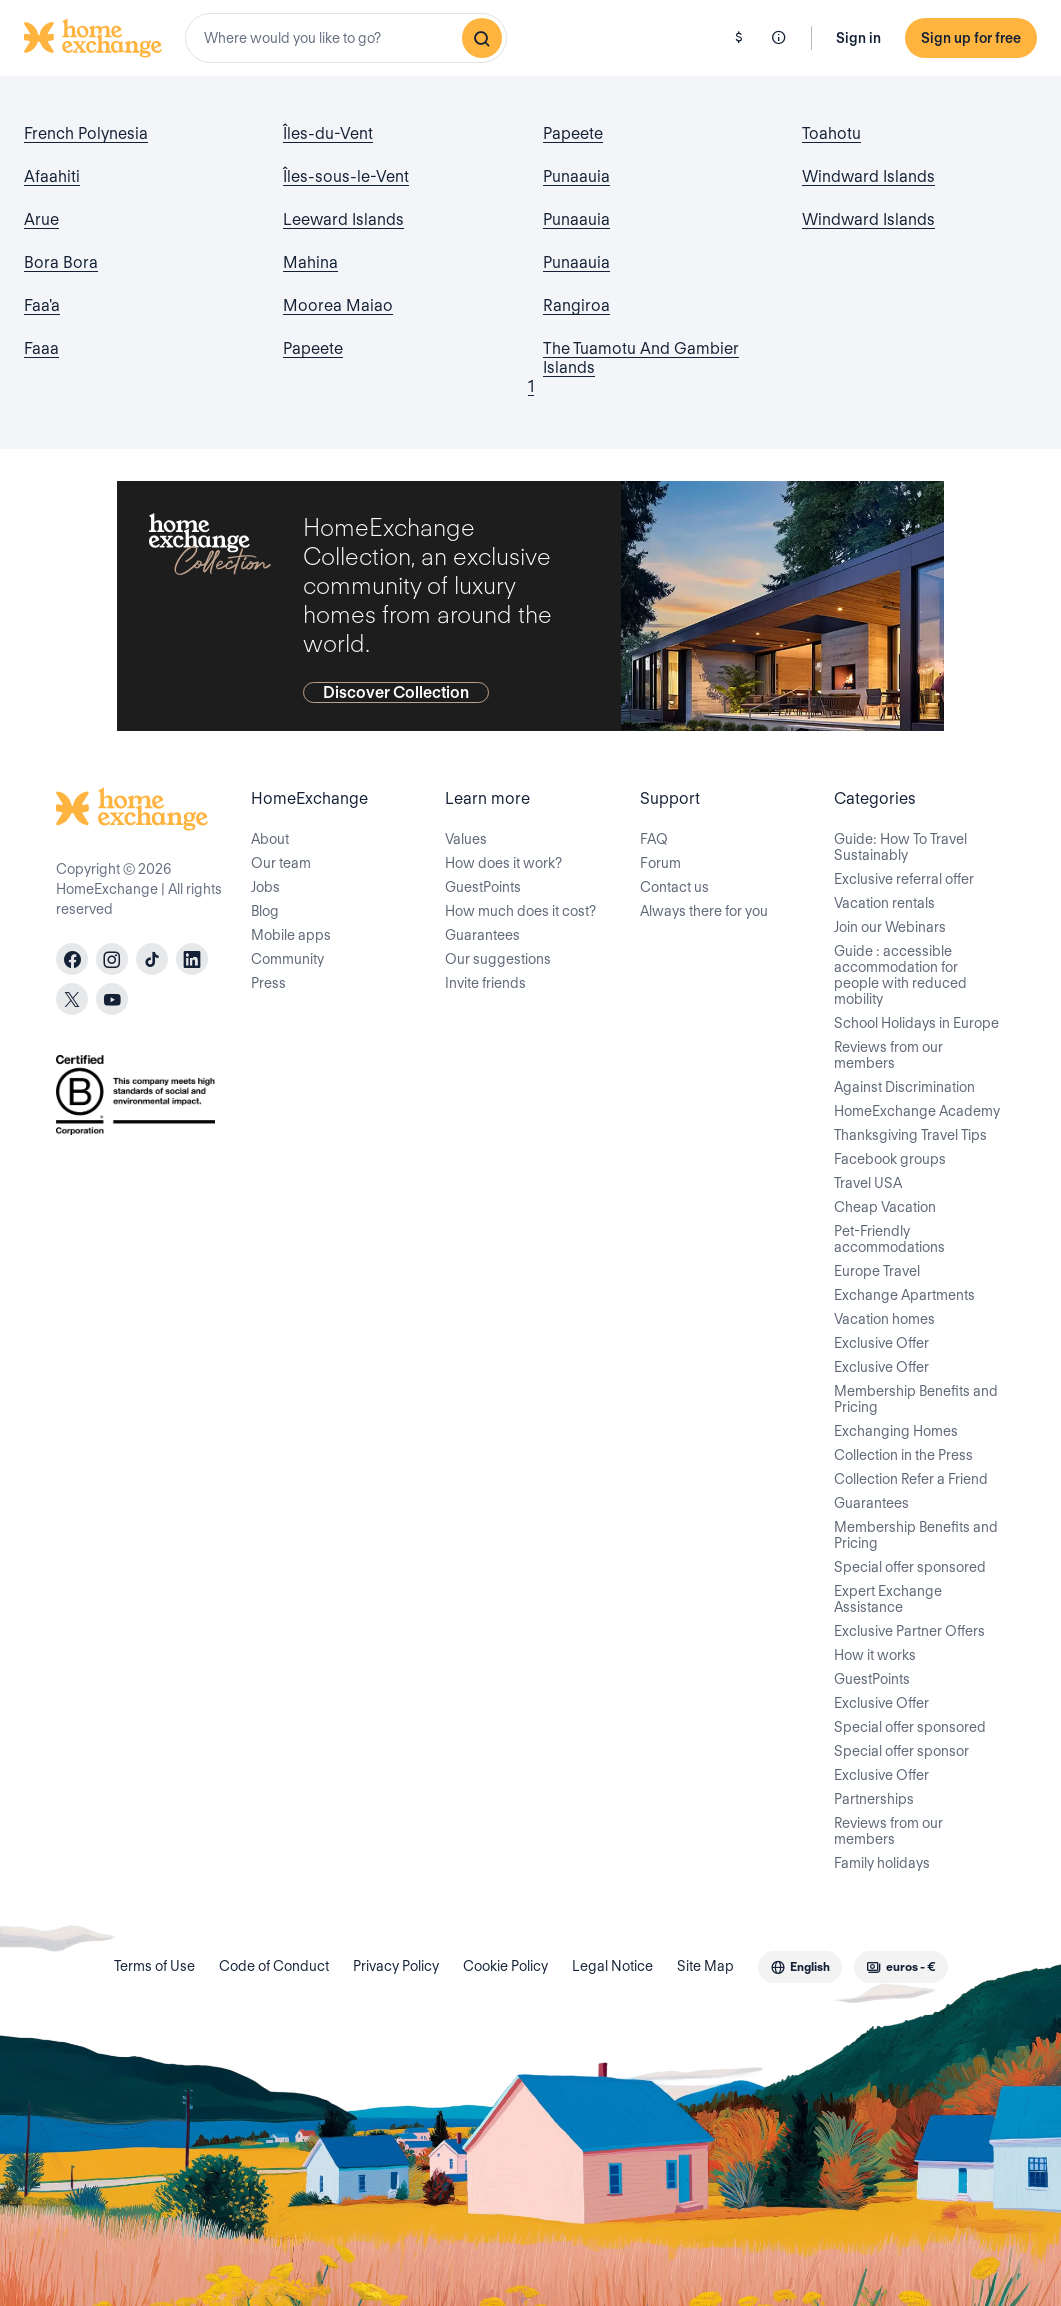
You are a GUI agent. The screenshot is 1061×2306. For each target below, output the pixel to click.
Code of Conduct (274, 1966)
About (270, 839)
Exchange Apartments (904, 1295)
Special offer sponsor (901, 1751)
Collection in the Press (903, 1455)
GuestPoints (483, 887)
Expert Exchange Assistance (888, 1599)
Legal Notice (612, 1966)
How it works (875, 1655)
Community (287, 959)
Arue (41, 219)
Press (268, 983)
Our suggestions (498, 959)
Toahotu (831, 133)
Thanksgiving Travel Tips (910, 1135)
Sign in (858, 38)
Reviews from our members (888, 1055)
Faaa (41, 348)
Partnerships (874, 1799)
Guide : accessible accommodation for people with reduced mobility (900, 975)
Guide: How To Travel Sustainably (900, 847)
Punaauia (576, 176)
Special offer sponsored (910, 1567)
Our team (281, 863)
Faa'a (42, 305)
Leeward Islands (343, 219)
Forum (660, 863)
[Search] (482, 38)
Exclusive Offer (881, 1343)
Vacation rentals (884, 903)
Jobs (265, 887)
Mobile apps (291, 935)
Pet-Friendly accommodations (889, 1239)
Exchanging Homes (896, 1431)
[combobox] (346, 38)
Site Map (705, 1966)
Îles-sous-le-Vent (346, 176)
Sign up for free (971, 38)
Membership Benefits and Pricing (916, 1399)
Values (466, 839)
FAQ (654, 839)
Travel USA (868, 1183)
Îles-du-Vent (328, 133)
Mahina (310, 262)
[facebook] (72, 959)
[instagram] (112, 959)
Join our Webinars (890, 927)
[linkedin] (192, 959)
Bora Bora (61, 262)
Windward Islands (868, 176)
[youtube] (112, 999)
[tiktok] (152, 959)
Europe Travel (877, 1271)
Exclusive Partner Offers (909, 1631)
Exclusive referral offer (904, 879)
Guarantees (482, 935)
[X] (72, 999)
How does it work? (503, 863)
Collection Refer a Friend (911, 1479)
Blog (265, 911)
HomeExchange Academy (917, 1111)
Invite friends (485, 983)
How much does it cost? (520, 911)
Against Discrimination (904, 1087)
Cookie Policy (505, 1966)
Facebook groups (890, 1159)
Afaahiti (52, 176)
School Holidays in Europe (916, 1023)
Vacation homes (884, 1319)
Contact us (674, 887)
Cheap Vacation (885, 1207)
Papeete (313, 348)
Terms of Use (154, 1966)
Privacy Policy (396, 1966)
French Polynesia (86, 133)
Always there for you (704, 911)
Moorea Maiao (338, 305)
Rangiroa (576, 305)
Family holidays (882, 1863)
